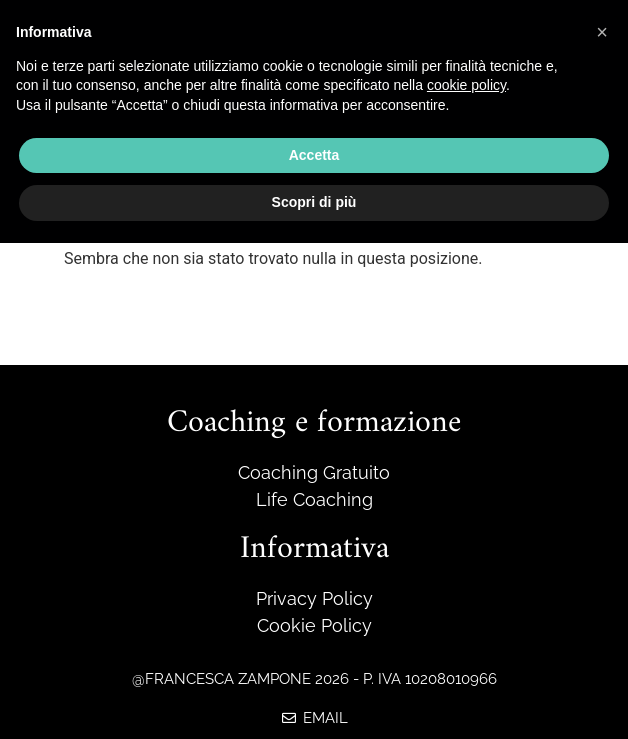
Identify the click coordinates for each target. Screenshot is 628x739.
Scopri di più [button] (314, 202)
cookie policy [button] (466, 85)
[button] (602, 32)
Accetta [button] (314, 155)
